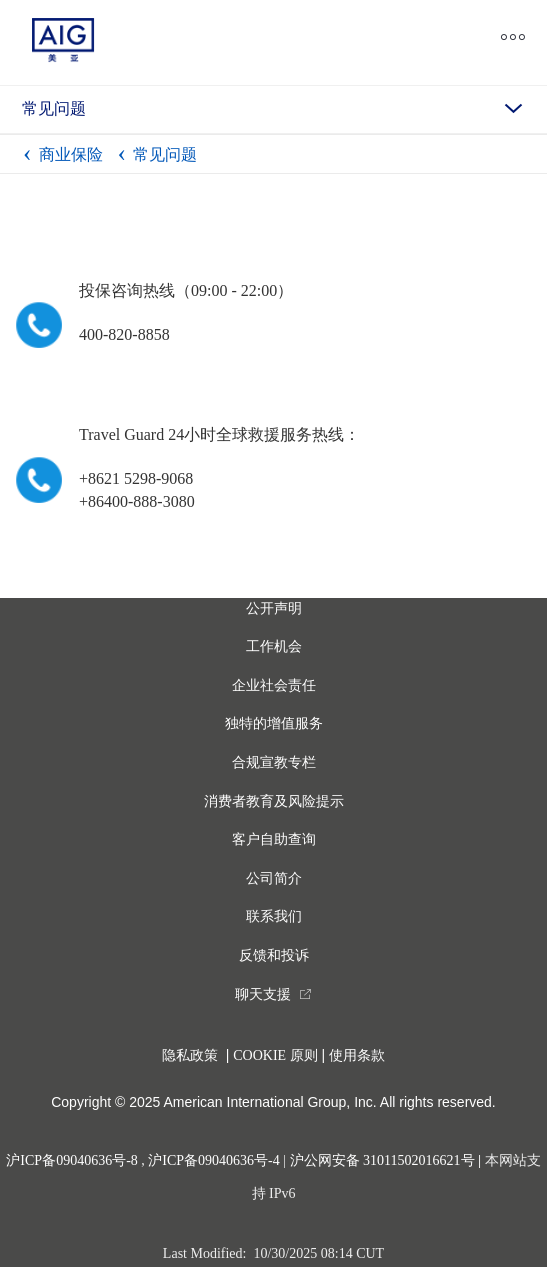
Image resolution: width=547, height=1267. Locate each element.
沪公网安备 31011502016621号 (382, 1160)
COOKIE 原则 (275, 1055)
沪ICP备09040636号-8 (71, 1160)
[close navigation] (318, 40)
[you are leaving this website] (273, 994)
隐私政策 (190, 1055)
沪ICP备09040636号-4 (213, 1160)
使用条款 (357, 1055)
